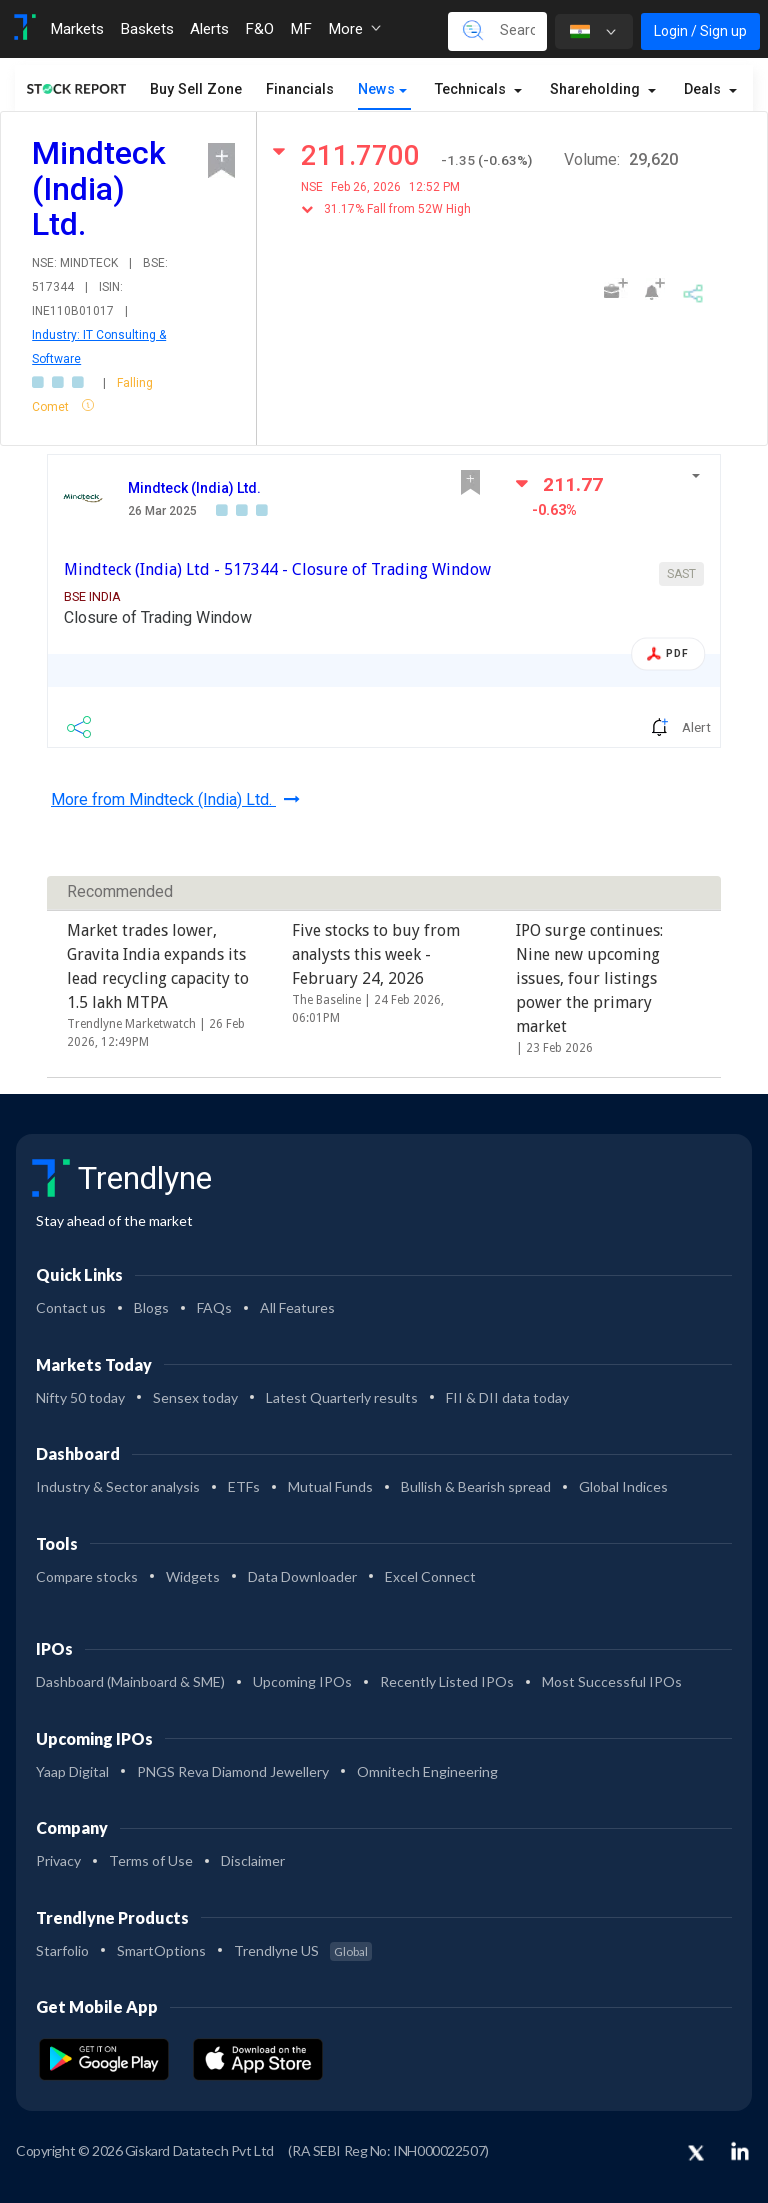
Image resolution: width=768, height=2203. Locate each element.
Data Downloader (302, 1576)
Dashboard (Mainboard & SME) (130, 1681)
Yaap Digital (72, 1771)
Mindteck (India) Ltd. (194, 488)
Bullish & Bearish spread (476, 1486)
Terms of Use (151, 1860)
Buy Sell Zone (196, 89)
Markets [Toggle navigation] (77, 29)
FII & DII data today (507, 1397)
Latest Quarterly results (342, 1397)
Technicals (472, 89)
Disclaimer (253, 1860)
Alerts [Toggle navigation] (209, 29)
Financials (300, 89)
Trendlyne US (303, 1950)
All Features (297, 1307)
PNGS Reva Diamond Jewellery (233, 1771)
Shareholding (597, 89)
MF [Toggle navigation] (301, 29)
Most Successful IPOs (612, 1681)
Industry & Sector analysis (118, 1486)
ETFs (244, 1486)
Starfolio (62, 1950)
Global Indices (623, 1486)
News (376, 89)
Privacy (58, 1860)
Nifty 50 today (80, 1397)
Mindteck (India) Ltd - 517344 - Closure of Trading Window (277, 569)
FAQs (214, 1307)
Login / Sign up (700, 31)
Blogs (151, 1307)
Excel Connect (430, 1576)
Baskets (147, 29)
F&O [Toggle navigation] (259, 29)
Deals (704, 89)
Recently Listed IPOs (447, 1681)
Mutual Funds (330, 1486)
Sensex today (195, 1397)
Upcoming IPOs (302, 1681)
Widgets (193, 1576)
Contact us (71, 1307)
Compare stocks (87, 1576)
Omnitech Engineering (427, 1771)
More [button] (354, 29)
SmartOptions (161, 1950)
